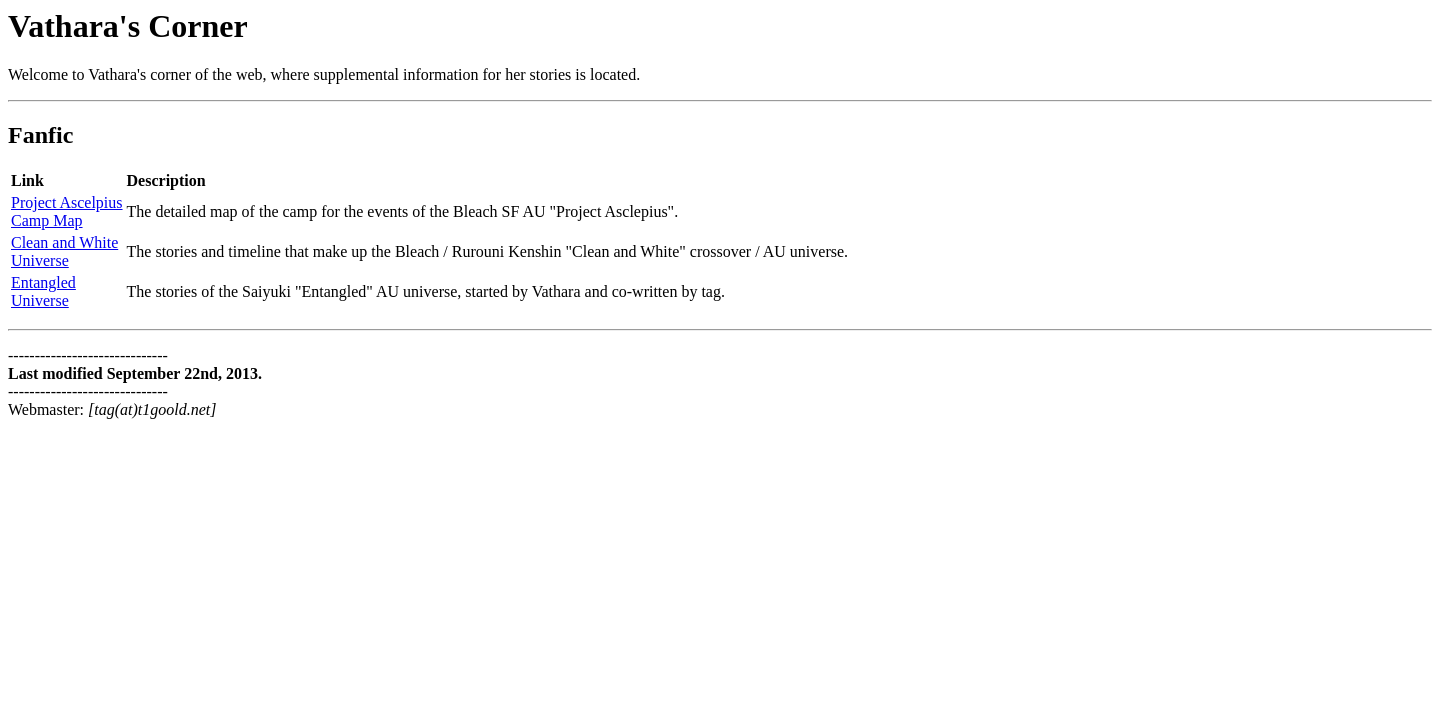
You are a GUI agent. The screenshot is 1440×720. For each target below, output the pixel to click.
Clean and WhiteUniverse (64, 251)
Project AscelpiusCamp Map (67, 211)
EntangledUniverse (43, 291)
